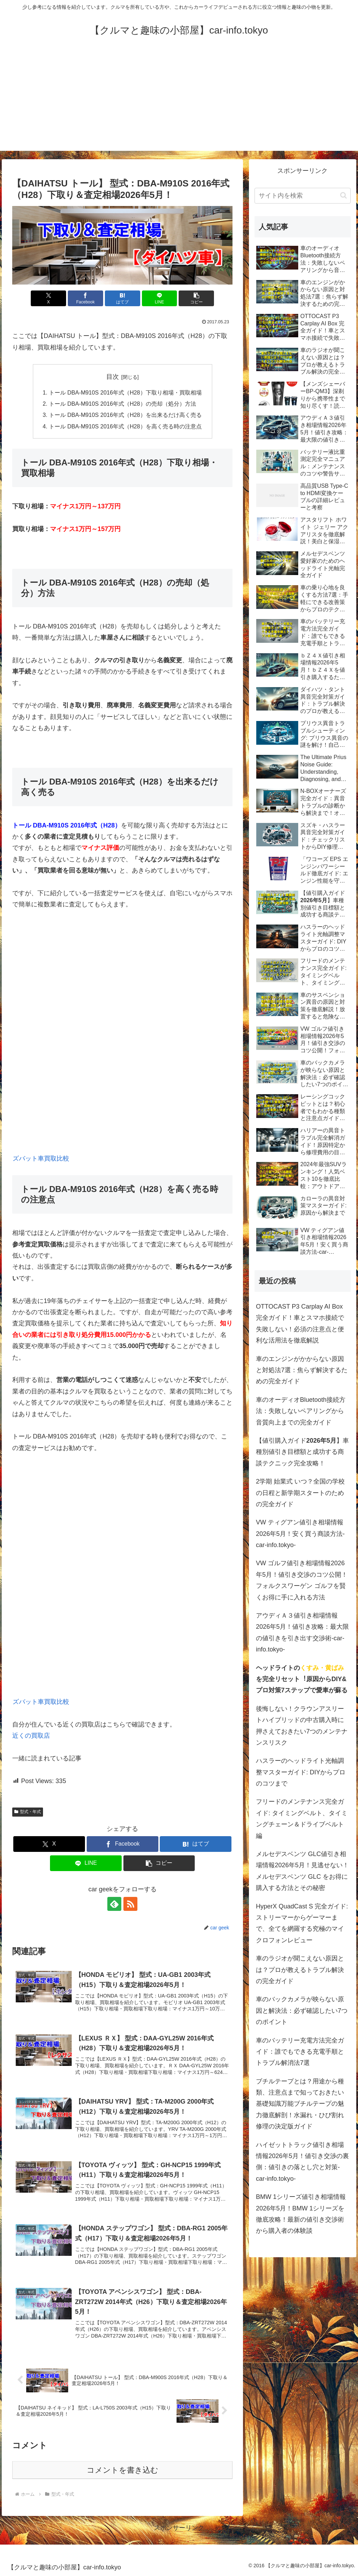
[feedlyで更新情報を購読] (114, 1904)
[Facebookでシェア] (85, 298)
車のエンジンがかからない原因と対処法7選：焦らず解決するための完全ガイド (302, 1370)
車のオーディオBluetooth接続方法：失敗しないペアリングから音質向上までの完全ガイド (300, 1411)
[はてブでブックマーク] (122, 298)
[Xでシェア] (48, 298)
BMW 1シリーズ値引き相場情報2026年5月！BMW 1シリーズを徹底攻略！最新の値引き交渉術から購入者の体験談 (301, 2213)
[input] (302, 196)
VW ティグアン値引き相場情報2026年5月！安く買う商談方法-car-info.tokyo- (300, 1533)
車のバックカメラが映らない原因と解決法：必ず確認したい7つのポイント (302, 2010)
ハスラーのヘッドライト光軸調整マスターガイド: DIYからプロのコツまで (300, 1772)
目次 (112, 376)
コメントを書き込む (122, 2470)
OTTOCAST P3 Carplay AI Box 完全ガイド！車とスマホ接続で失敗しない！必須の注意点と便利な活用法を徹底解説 (300, 1323)
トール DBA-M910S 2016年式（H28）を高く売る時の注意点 (125, 426)
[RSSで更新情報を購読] (130, 1904)
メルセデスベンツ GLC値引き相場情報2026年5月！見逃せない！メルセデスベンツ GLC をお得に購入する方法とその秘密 (302, 1870)
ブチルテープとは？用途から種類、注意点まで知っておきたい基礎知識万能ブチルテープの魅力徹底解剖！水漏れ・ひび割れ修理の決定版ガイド (300, 2104)
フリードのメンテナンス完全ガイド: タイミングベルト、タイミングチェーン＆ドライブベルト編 (302, 1818)
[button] (196, 298)
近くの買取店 (31, 1735)
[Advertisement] (179, 102)
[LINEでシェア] (159, 298)
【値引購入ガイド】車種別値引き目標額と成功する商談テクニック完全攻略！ (302, 1452)
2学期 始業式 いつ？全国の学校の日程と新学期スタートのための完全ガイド (300, 1493)
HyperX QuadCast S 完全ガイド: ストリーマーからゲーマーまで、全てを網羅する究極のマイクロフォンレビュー (302, 1923)
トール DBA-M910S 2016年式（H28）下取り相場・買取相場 (125, 392)
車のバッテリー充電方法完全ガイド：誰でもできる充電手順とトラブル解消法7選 (300, 2052)
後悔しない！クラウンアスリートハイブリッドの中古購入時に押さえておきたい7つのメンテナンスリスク (302, 1725)
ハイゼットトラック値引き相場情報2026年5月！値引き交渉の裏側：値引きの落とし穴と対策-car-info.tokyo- (302, 2161)
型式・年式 (27, 1811)
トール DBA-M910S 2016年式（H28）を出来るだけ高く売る (125, 415)
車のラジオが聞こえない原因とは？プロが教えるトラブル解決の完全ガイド (300, 1970)
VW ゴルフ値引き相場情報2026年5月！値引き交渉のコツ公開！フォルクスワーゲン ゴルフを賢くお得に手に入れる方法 (302, 1580)
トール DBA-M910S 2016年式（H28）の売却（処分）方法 (122, 403)
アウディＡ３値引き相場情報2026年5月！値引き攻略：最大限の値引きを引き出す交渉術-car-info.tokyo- (302, 1632)
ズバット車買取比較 (41, 1158)
